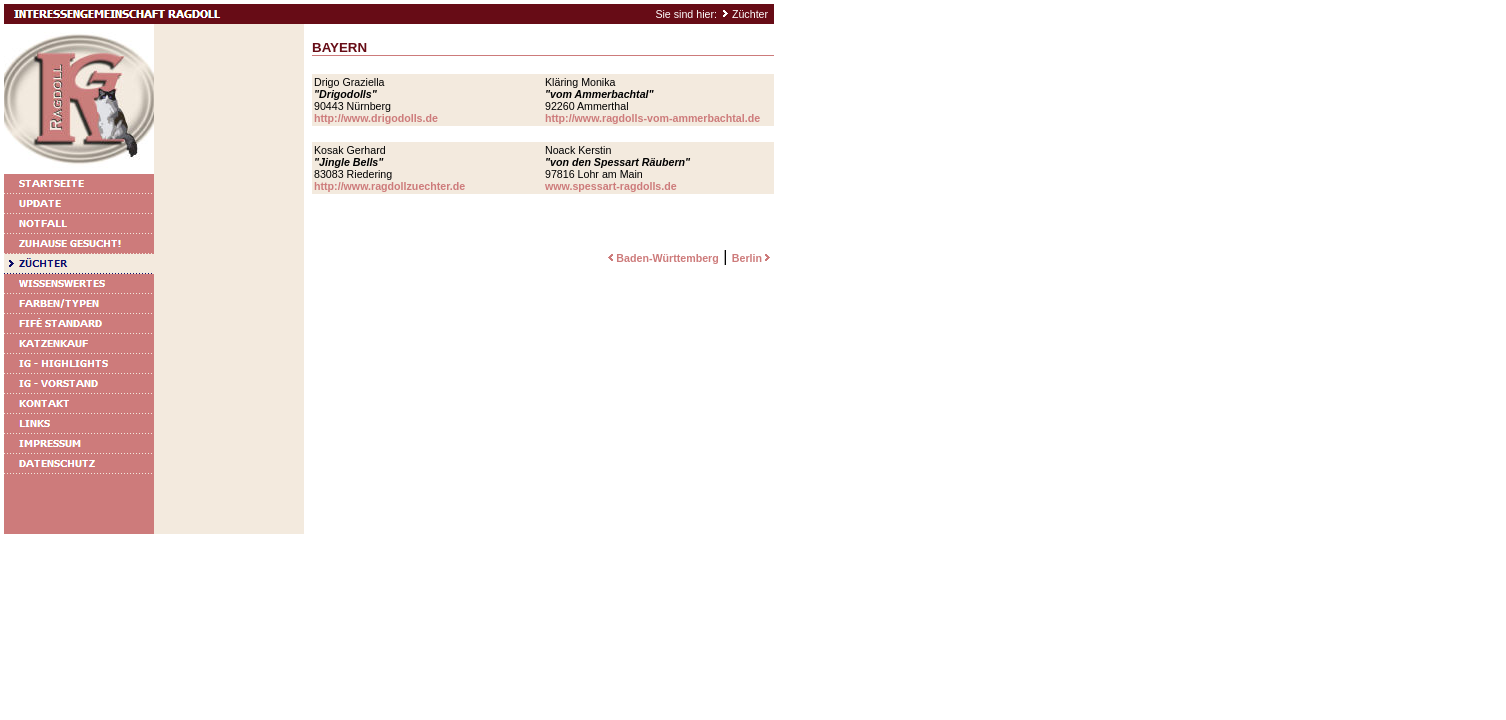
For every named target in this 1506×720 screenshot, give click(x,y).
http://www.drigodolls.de (376, 118)
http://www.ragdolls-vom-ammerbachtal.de (652, 118)
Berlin (753, 258)
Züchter (750, 14)
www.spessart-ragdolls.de (611, 186)
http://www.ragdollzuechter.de (389, 186)
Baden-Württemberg (661, 258)
